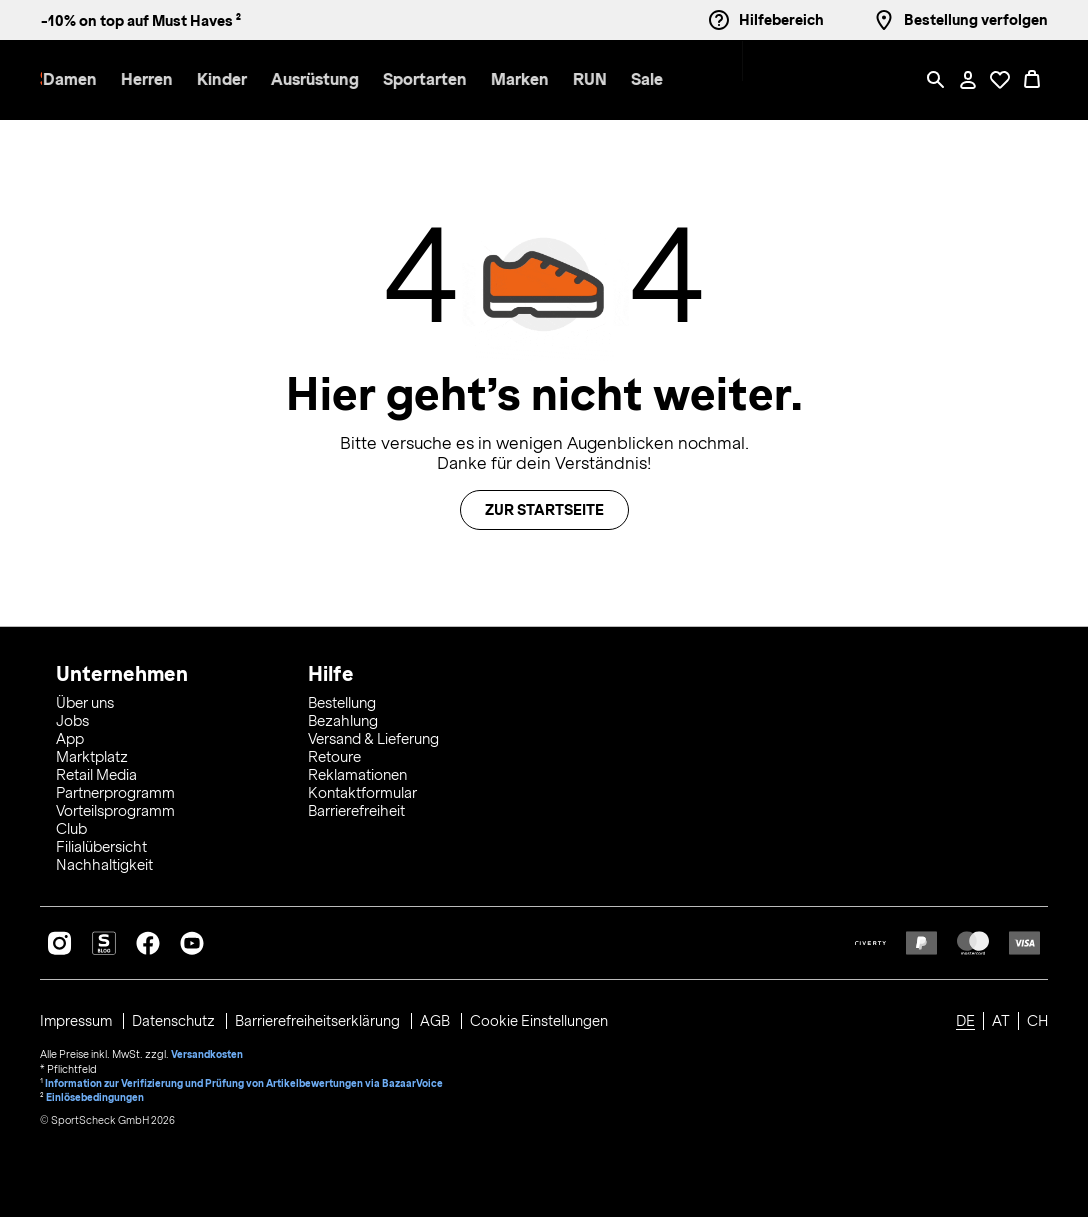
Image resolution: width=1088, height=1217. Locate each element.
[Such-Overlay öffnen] (936, 80)
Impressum (78, 1018)
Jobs (72, 718)
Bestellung (342, 700)
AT (1001, 1018)
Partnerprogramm (115, 790)
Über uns (85, 700)
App (70, 736)
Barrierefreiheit (356, 808)
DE (965, 1018)
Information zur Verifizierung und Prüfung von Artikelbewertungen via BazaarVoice (246, 1078)
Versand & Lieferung (373, 736)
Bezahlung (343, 718)
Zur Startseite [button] (544, 510)
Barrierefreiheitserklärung (322, 1018)
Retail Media (96, 772)
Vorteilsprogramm (115, 808)
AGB (441, 1018)
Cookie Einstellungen (544, 1018)
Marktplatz (92, 754)
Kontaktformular (362, 790)
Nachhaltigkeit (104, 862)
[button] (222, 80)
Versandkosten (207, 1050)
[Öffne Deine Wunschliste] (1000, 80)
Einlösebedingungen (96, 1092)
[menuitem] (234, 80)
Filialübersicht (101, 844)
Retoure (334, 754)
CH (1037, 1018)
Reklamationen (357, 772)
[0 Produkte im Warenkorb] (1032, 80)
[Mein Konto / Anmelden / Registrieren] (968, 80)
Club (71, 826)
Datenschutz (177, 1018)
